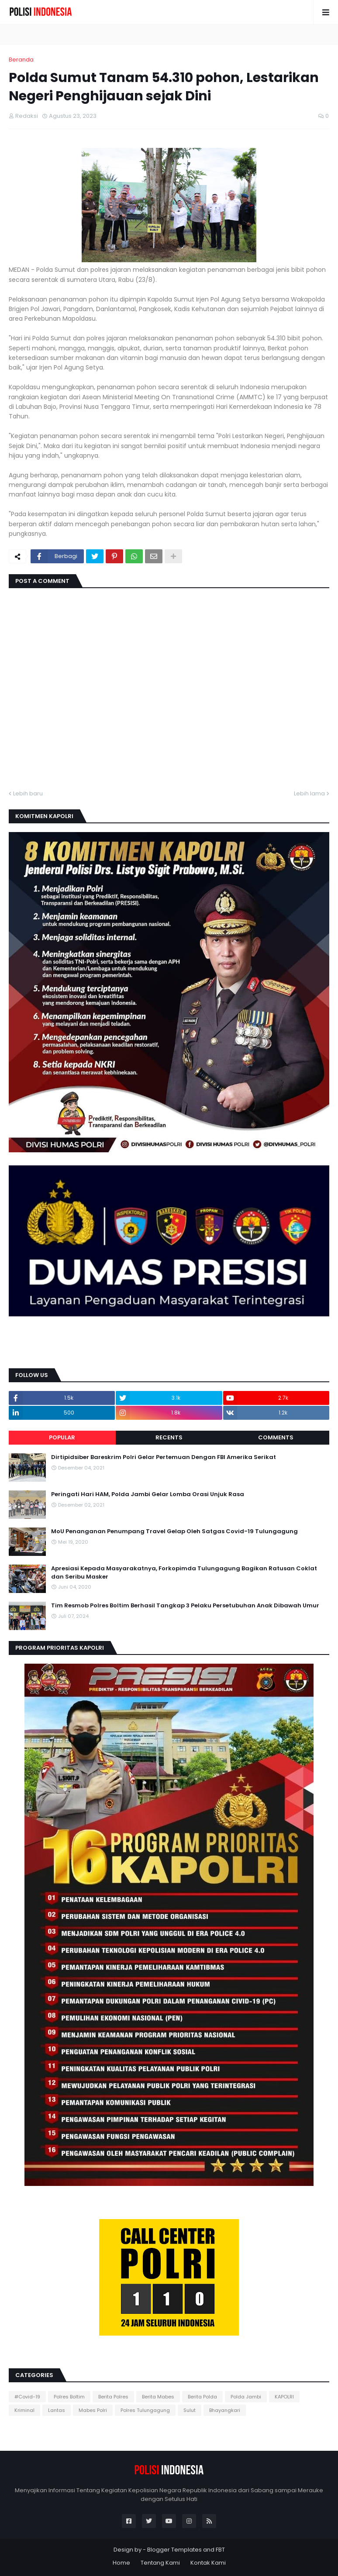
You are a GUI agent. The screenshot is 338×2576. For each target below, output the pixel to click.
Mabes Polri (93, 2410)
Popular (62, 1437)
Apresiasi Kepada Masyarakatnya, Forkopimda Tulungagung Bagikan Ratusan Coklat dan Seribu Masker (184, 1572)
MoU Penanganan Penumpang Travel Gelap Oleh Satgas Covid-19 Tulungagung (174, 1531)
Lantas (56, 2410)
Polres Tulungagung (145, 2410)
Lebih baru (28, 793)
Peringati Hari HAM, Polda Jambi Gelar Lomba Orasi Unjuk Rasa (147, 1494)
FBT (220, 2549)
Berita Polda (202, 2396)
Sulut (189, 2410)
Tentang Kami (160, 2563)
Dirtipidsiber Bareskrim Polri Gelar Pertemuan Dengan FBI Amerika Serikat (163, 1457)
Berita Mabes (158, 2396)
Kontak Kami (208, 2563)
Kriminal (24, 2410)
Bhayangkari (224, 2410)
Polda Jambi (246, 2396)
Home (121, 2563)
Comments (275, 1437)
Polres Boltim (69, 2396)
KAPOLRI (284, 2396)
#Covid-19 (27, 2396)
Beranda (21, 59)
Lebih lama (309, 793)
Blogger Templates (174, 2549)
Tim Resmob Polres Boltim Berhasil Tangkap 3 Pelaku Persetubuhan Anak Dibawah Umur (185, 1606)
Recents (169, 1437)
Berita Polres (113, 2396)
